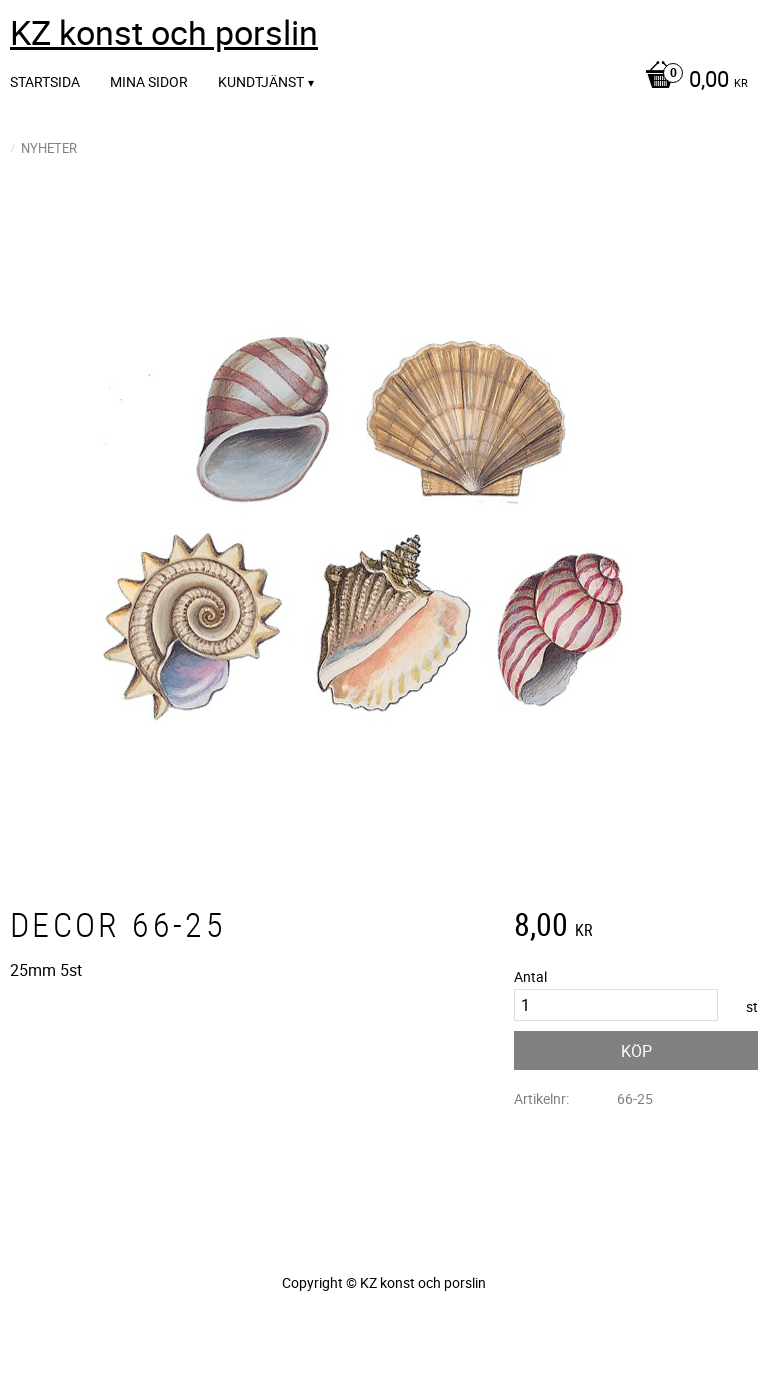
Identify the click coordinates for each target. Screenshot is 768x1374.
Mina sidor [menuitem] (149, 81)
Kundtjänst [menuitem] (261, 81)
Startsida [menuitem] (45, 81)
